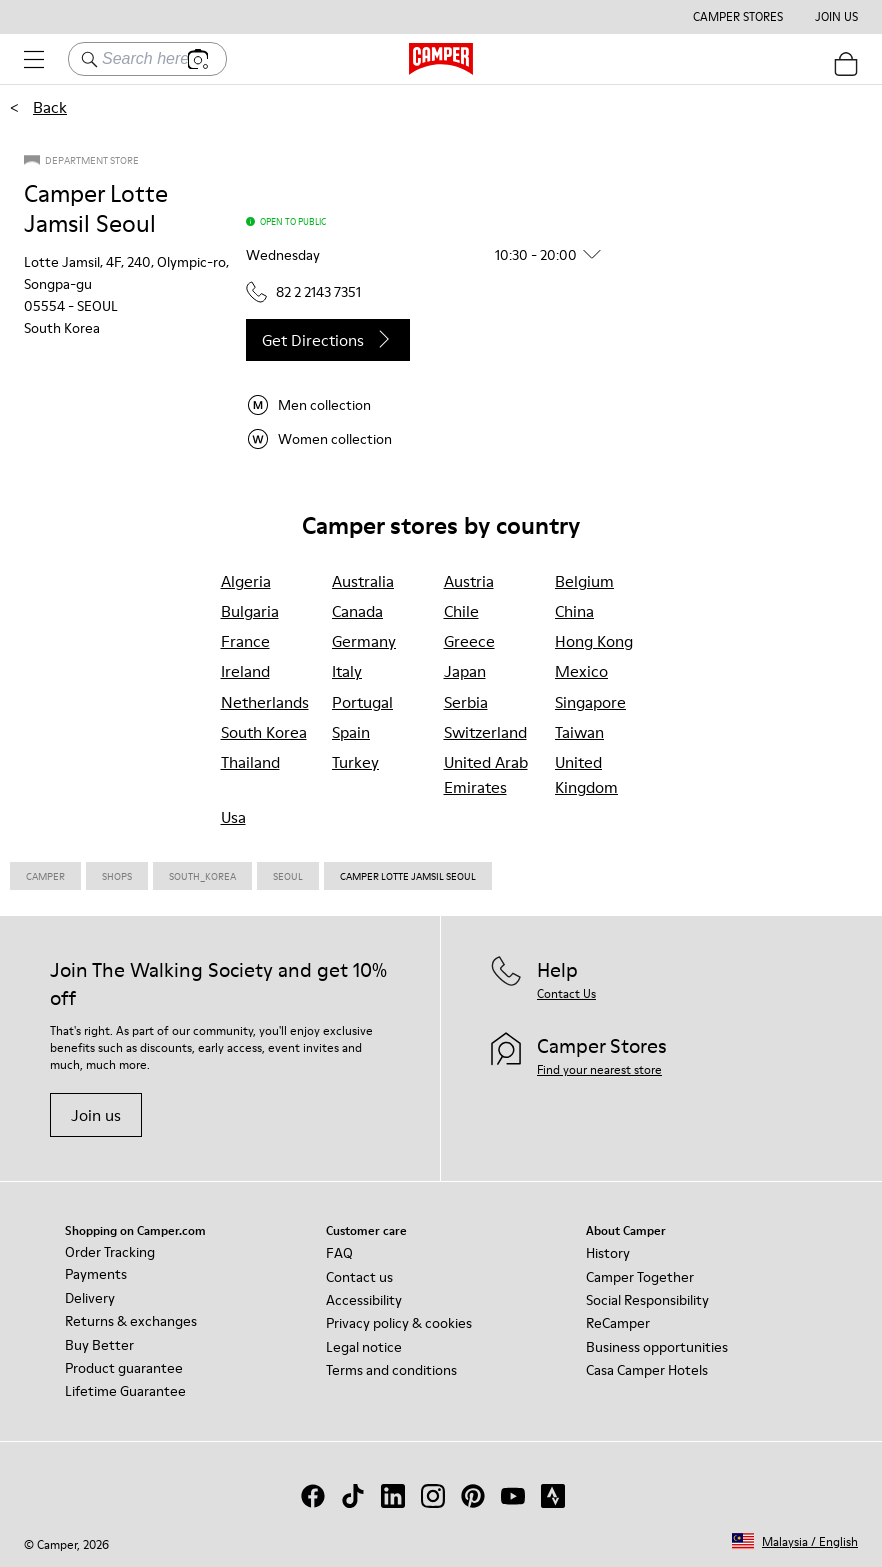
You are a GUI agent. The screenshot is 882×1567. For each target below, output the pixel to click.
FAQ (339, 1253)
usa (233, 817)
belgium (584, 581)
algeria (246, 581)
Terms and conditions (391, 1370)
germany (364, 641)
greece (469, 641)
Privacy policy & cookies (399, 1323)
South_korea (202, 876)
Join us (96, 1115)
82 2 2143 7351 (303, 292)
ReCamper (618, 1323)
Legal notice (364, 1347)
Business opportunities (657, 1347)
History (608, 1253)
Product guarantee (124, 1368)
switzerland (485, 732)
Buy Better (99, 1345)
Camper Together (640, 1277)
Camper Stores (738, 17)
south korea (264, 732)
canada (357, 611)
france (245, 641)
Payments (96, 1274)
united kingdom (586, 774)
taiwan (579, 732)
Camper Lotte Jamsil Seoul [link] (408, 876)
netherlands (265, 702)
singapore (590, 702)
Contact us (359, 1277)
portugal (362, 702)
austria (469, 581)
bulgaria (250, 611)
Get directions (328, 340)
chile (461, 611)
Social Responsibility (647, 1300)
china (574, 611)
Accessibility (364, 1300)
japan (465, 671)
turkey (355, 762)
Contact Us (566, 993)
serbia (466, 702)
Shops (117, 876)
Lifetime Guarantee (125, 1391)
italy (347, 671)
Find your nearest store (599, 1069)
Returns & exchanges (131, 1321)
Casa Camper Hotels (647, 1370)
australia (363, 581)
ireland (245, 671)
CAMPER (45, 876)
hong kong (594, 641)
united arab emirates (486, 774)
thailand (250, 762)
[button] (431, 255)
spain (351, 732)
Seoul (288, 876)
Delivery (90, 1298)
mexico (581, 671)
